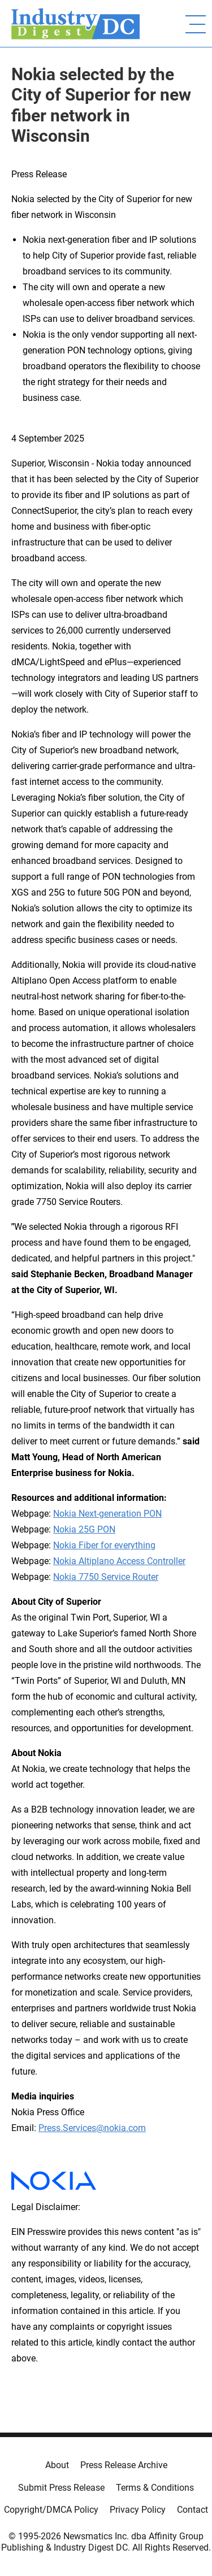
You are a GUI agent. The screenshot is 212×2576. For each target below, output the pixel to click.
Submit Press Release (61, 2487)
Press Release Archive (123, 2465)
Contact (192, 2509)
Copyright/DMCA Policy (51, 2509)
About (57, 2465)
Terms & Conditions (155, 2487)
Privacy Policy (138, 2509)
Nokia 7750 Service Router (105, 1576)
